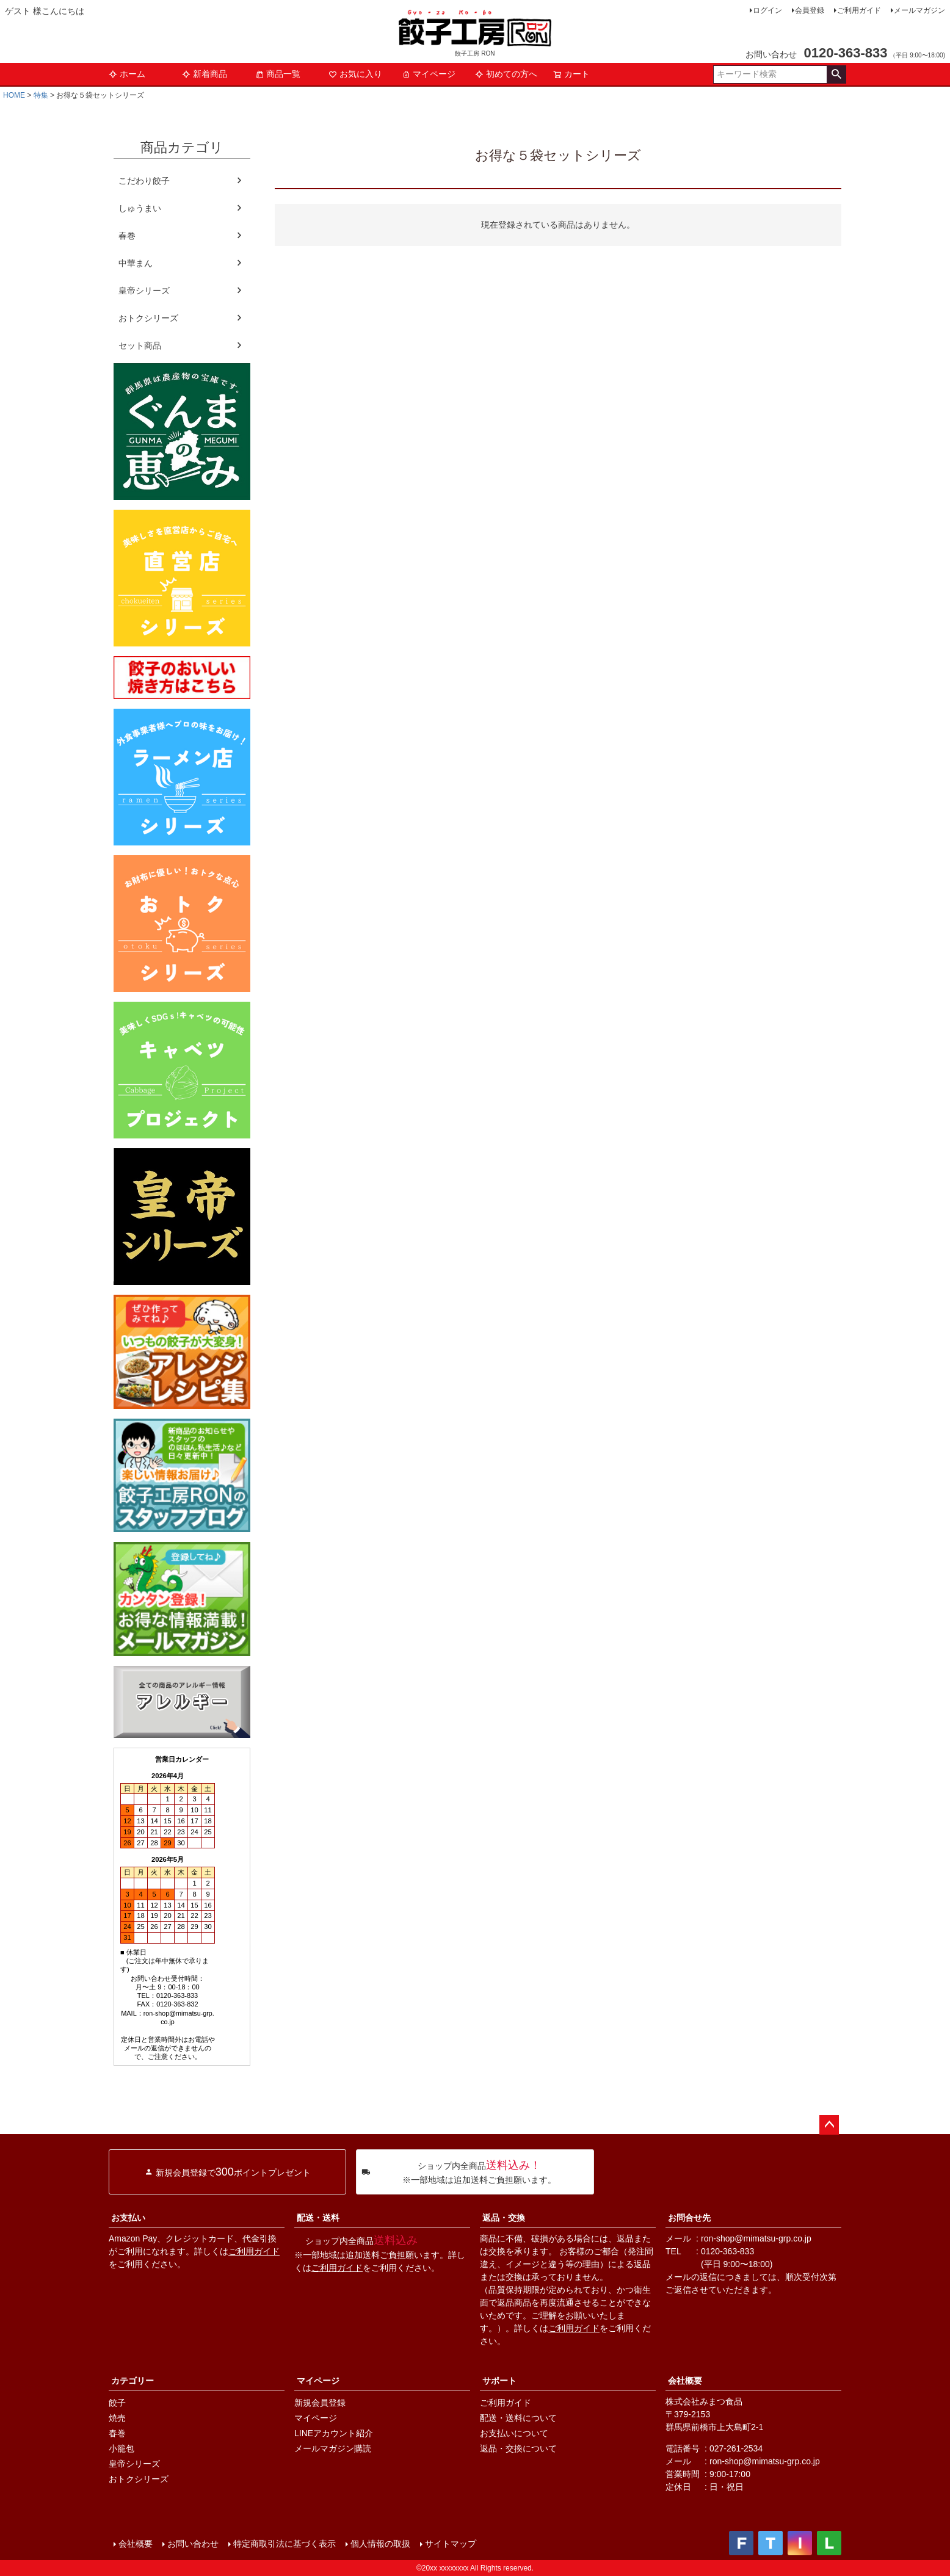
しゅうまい (139, 208)
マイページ (428, 74)
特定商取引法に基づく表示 (284, 2544)
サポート (499, 2381)
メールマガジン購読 (332, 2448)
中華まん (135, 263)
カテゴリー (132, 2381)
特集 (41, 95)
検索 (836, 74)
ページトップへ (829, 2125)
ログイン (767, 10)
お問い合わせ (193, 2544)
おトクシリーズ (148, 318)
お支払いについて (514, 2433)
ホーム (127, 74)
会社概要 (685, 2381)
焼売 (117, 2418)
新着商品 (204, 74)
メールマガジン (919, 10)
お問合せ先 (689, 2218)
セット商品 (139, 345)
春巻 (127, 236)
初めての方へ (506, 74)
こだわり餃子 (144, 181)
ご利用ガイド (859, 10)
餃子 (117, 2403)
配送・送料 (318, 2218)
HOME (14, 95)
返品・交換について (518, 2448)
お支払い (128, 2218)
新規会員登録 (320, 2403)
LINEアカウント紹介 (333, 2433)
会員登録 (809, 10)
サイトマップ (450, 2544)
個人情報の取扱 (380, 2544)
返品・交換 (503, 2218)
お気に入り (355, 74)
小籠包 (121, 2448)
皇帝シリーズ (144, 290)
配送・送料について (518, 2418)
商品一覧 (277, 74)
